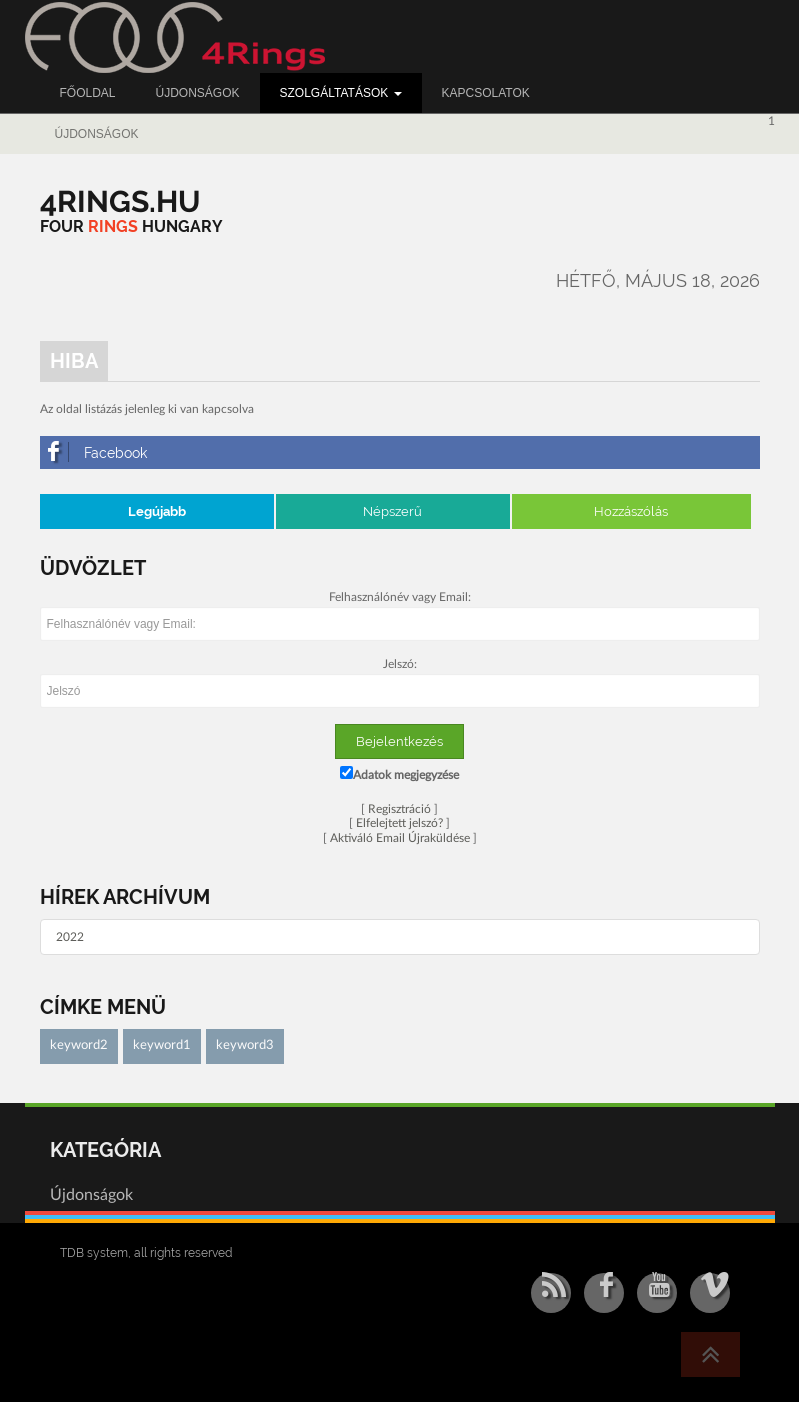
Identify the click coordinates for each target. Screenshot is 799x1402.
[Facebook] (400, 452)
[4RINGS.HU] (120, 201)
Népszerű (392, 511)
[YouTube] (657, 1293)
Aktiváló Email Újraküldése (400, 838)
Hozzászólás (631, 511)
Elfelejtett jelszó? (399, 823)
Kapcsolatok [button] (486, 93)
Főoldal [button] (88, 93)
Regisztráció (399, 809)
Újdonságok (97, 134)
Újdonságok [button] (198, 93)
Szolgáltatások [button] (341, 93)
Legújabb (157, 511)
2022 (70, 937)
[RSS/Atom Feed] (551, 1293)
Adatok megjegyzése (399, 773)
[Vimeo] (710, 1293)
